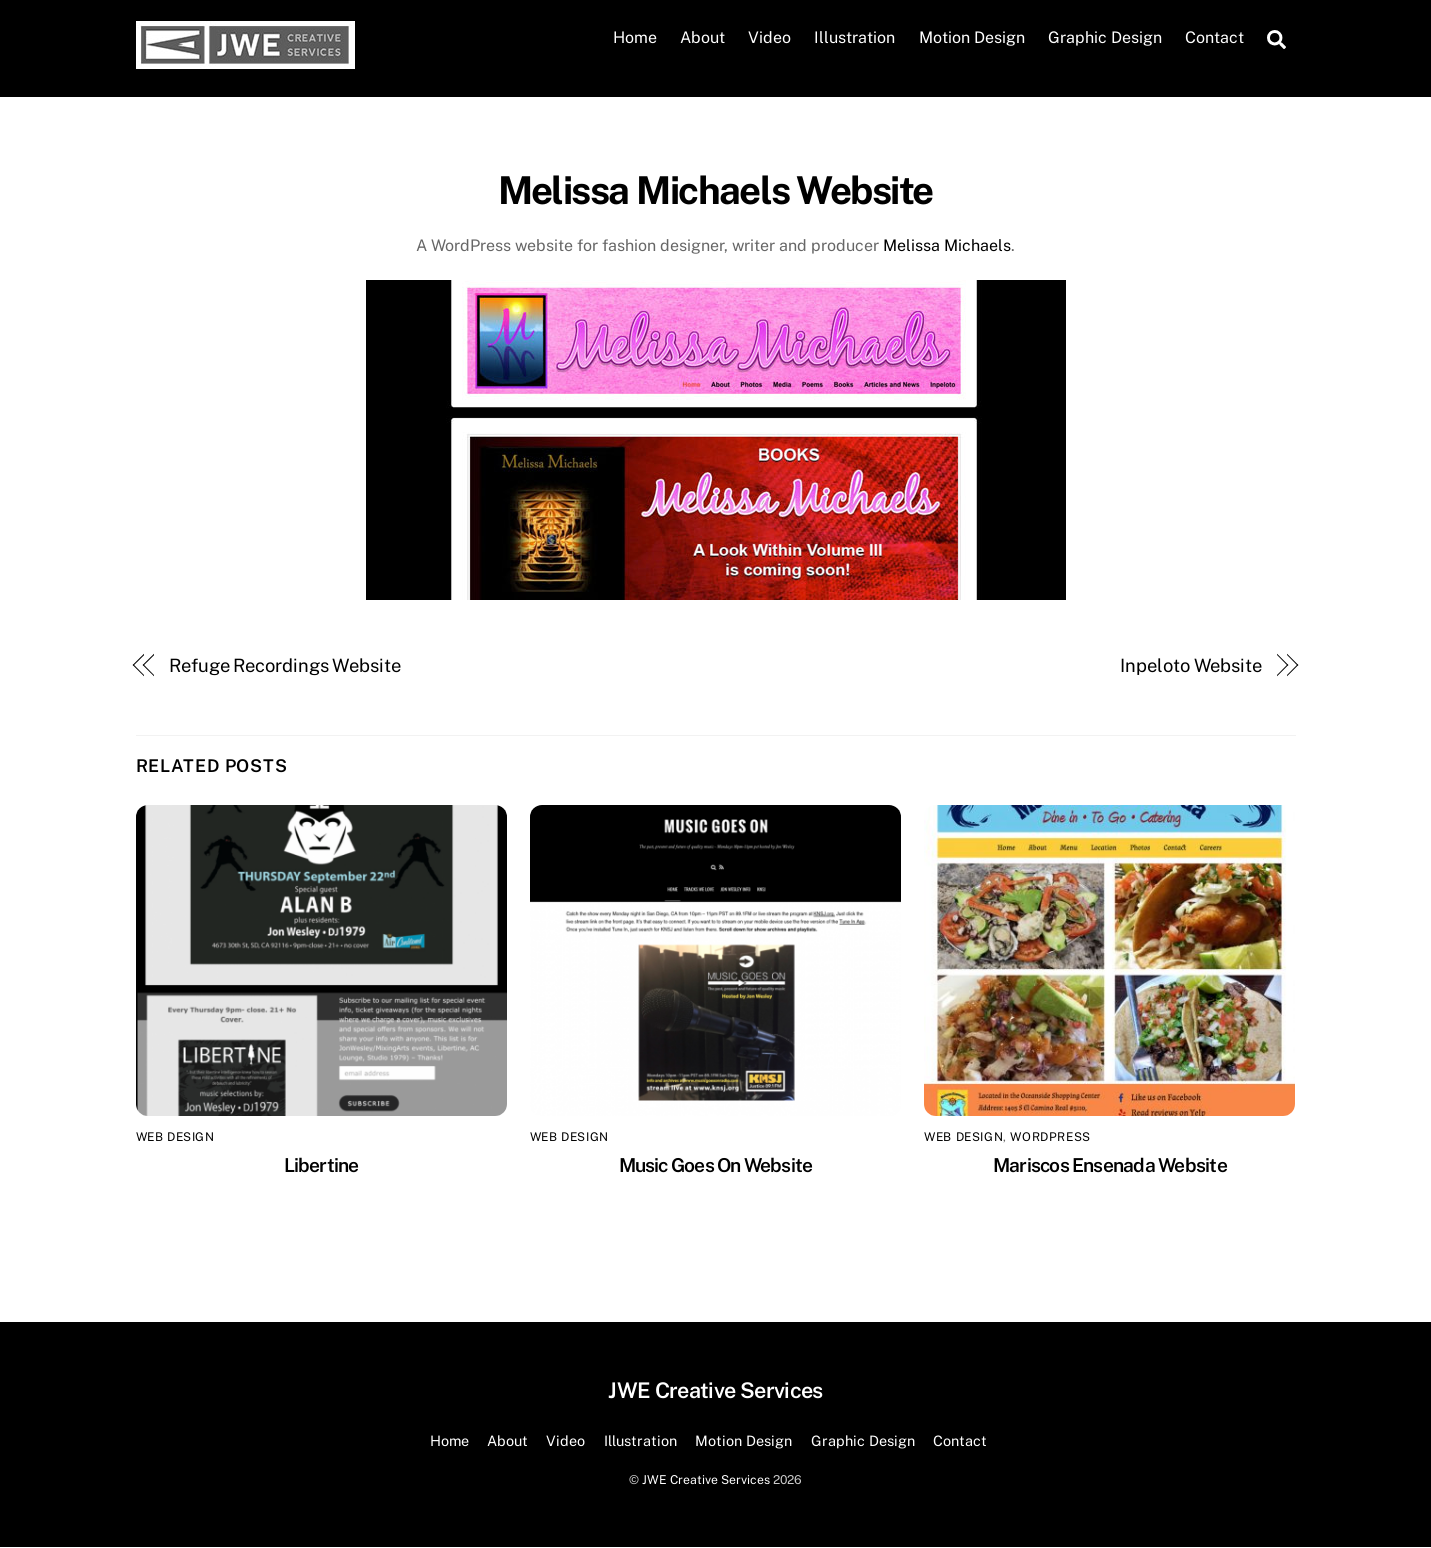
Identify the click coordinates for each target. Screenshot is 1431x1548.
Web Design (175, 1138)
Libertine (321, 1165)
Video (769, 38)
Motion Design (972, 38)
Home (635, 38)
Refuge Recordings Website (285, 665)
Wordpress (1050, 1138)
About (702, 38)
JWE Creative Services (706, 1479)
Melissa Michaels (947, 245)
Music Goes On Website (716, 1165)
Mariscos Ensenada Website (1110, 1165)
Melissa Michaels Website (715, 190)
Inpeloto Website (1191, 665)
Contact (1214, 38)
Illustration (854, 38)
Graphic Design (1105, 38)
